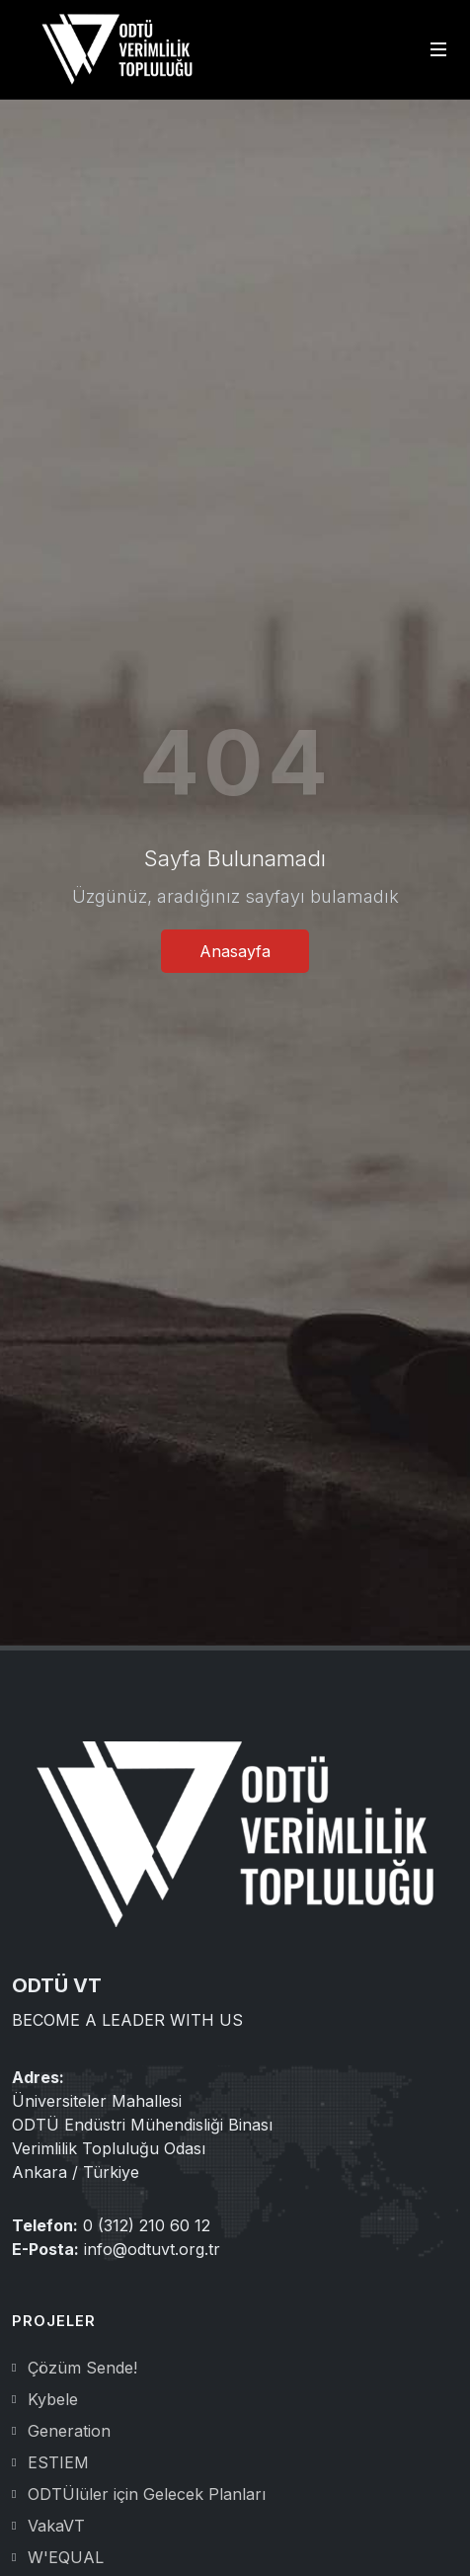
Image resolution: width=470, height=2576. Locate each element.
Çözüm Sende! (82, 2367)
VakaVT (56, 2526)
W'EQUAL (66, 2557)
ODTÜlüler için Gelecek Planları (147, 2494)
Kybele (53, 2399)
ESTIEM (58, 2462)
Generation (69, 2431)
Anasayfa (235, 951)
